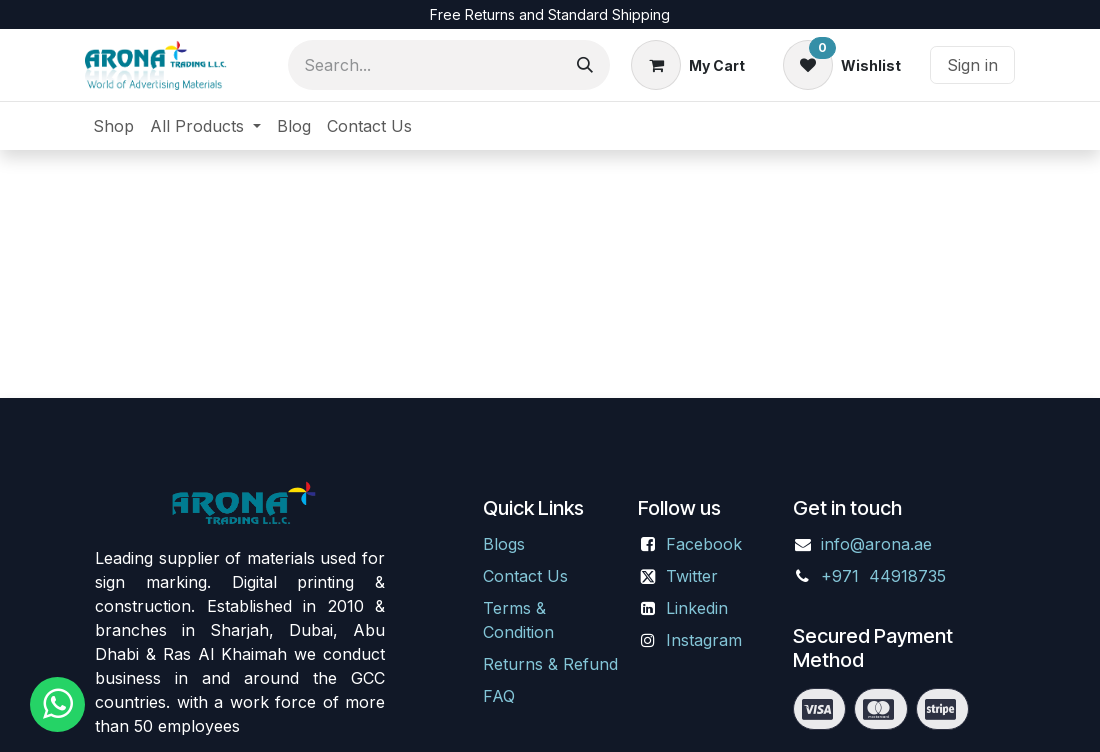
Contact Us (525, 576)
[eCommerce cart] (688, 65)
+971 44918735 (886, 576)
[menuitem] (113, 126)
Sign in (972, 65)
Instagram (704, 640)
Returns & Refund (550, 664)
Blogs (504, 544)
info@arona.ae (876, 544)
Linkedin (697, 608)
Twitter (692, 576)
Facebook (704, 544)
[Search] (585, 65)
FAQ (499, 696)
